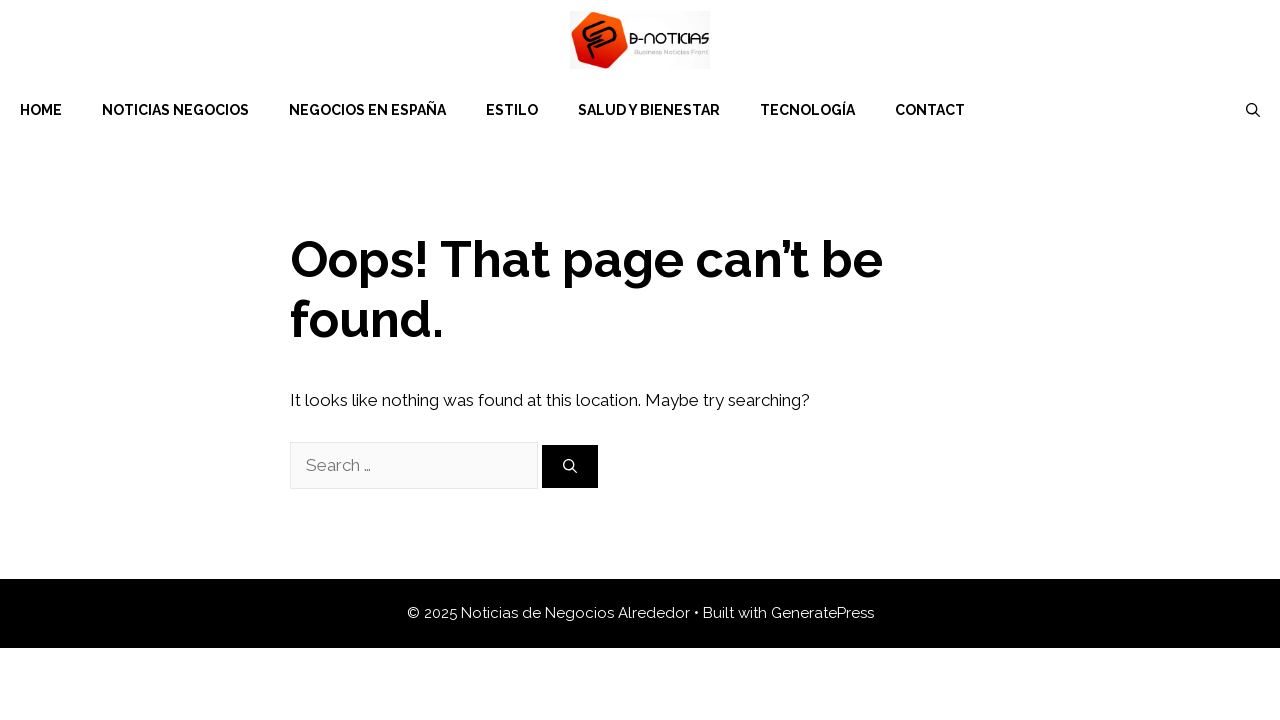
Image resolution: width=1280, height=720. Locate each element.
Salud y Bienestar (649, 110)
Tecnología (807, 110)
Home (41, 110)
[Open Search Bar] (1253, 110)
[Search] (570, 466)
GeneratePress (822, 613)
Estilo (512, 110)
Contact (930, 110)
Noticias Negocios (175, 110)
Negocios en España (367, 110)
